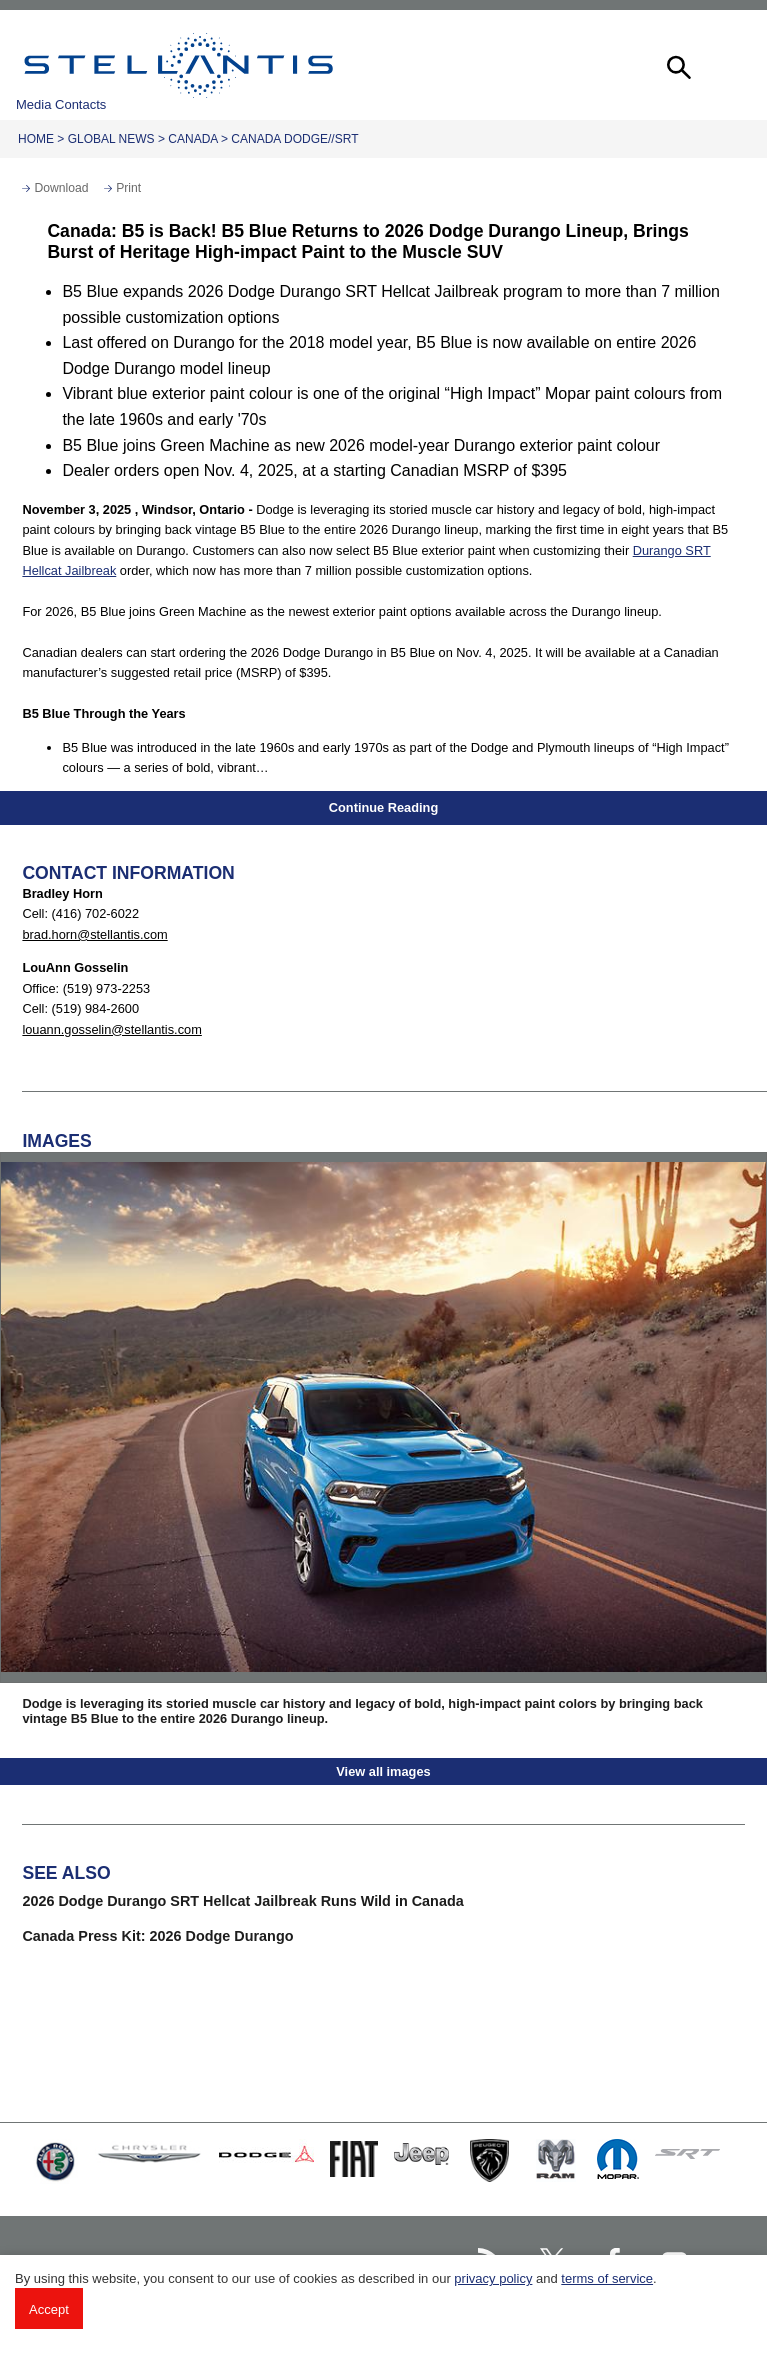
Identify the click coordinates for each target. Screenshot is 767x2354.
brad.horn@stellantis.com (94, 934)
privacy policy (493, 2278)
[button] (677, 65)
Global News (111, 139)
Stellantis (178, 65)
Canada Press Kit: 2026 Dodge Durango (157, 1936)
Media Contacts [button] (61, 104)
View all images (383, 1771)
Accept (49, 2309)
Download (61, 188)
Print (128, 188)
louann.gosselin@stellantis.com (111, 1029)
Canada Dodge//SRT (294, 139)
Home (36, 139)
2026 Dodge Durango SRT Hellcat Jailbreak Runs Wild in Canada (242, 1901)
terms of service (607, 2278)
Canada (192, 139)
